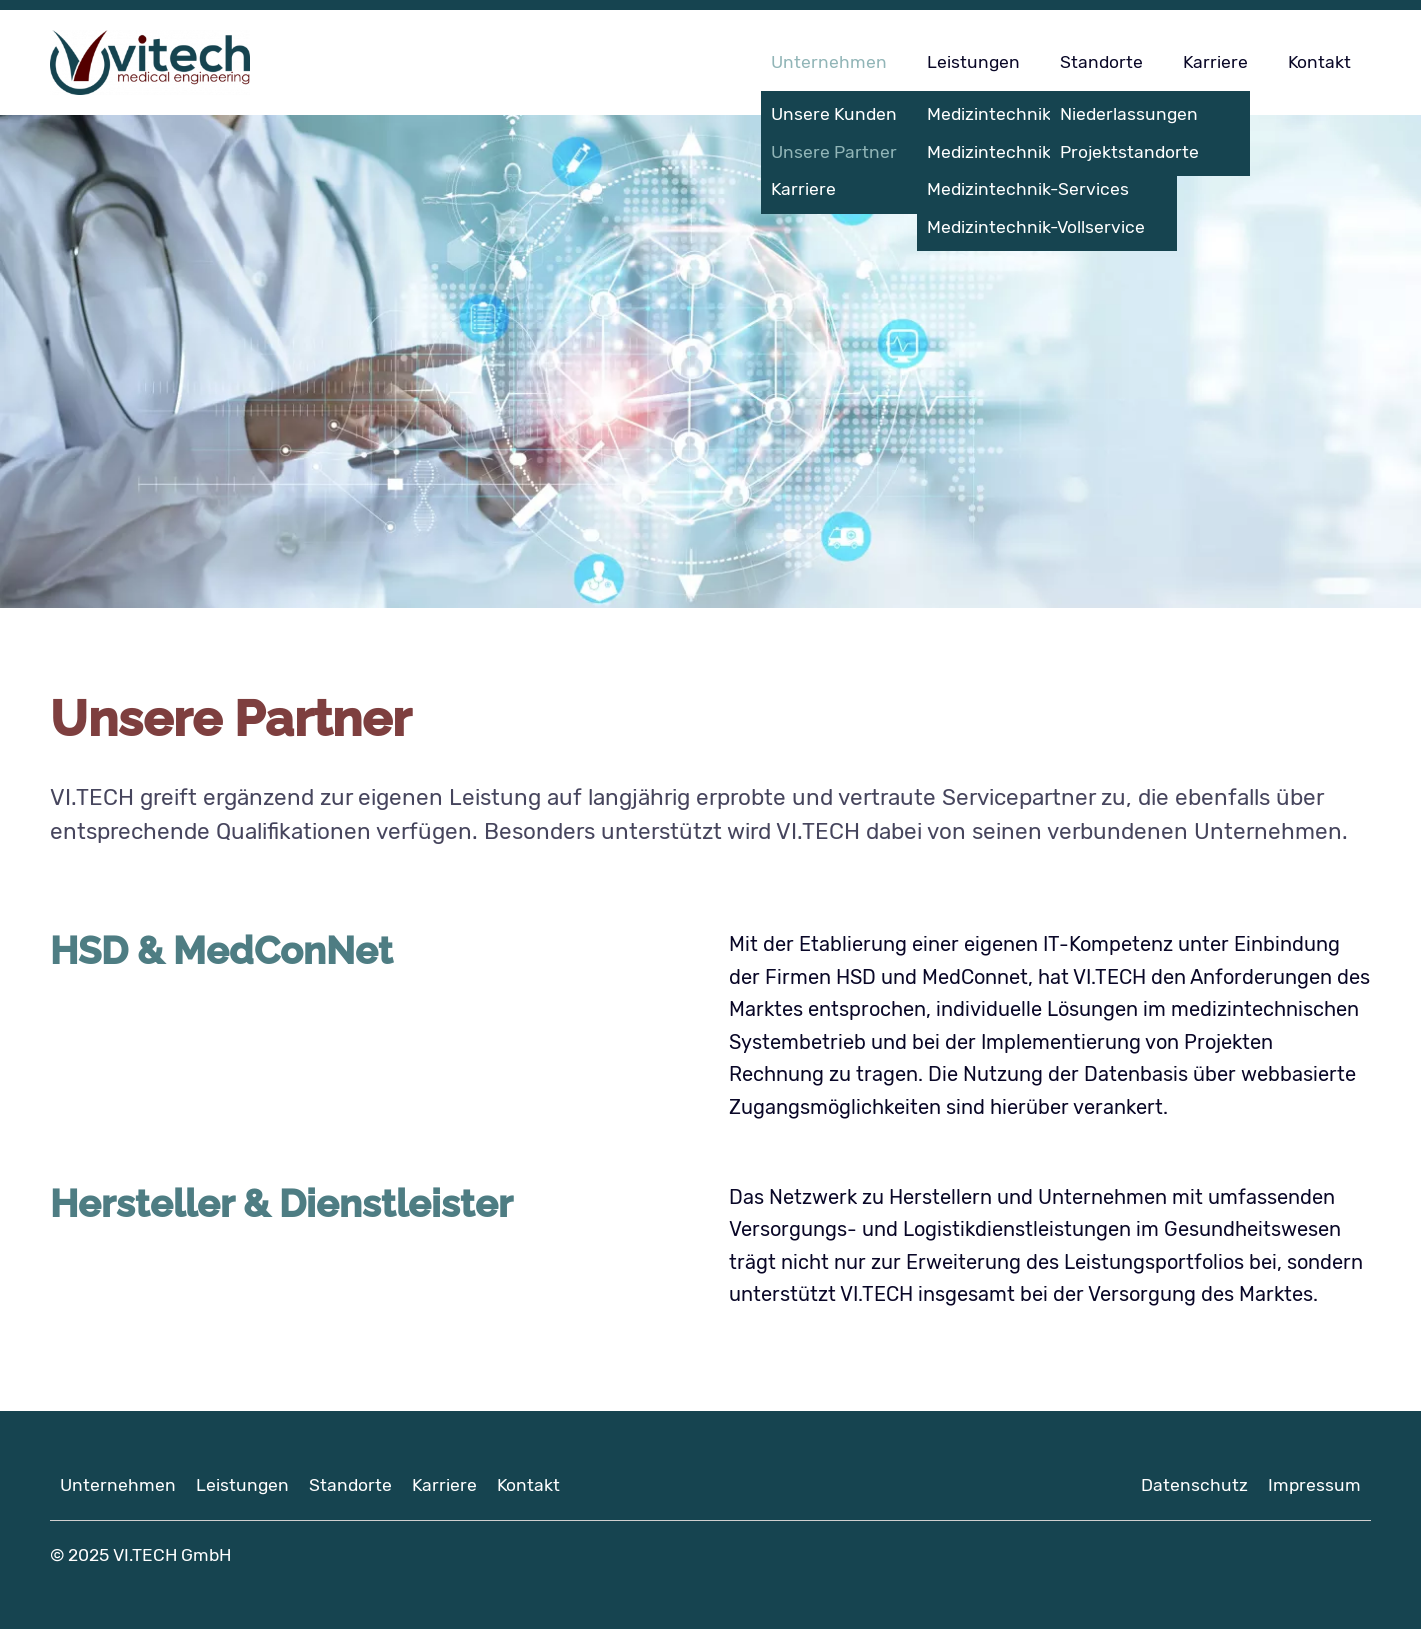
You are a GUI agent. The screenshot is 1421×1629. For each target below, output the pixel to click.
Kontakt (1319, 62)
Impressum (1314, 1485)
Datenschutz (1194, 1485)
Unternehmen (829, 62)
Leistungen (973, 62)
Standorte (1101, 62)
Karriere (1215, 62)
